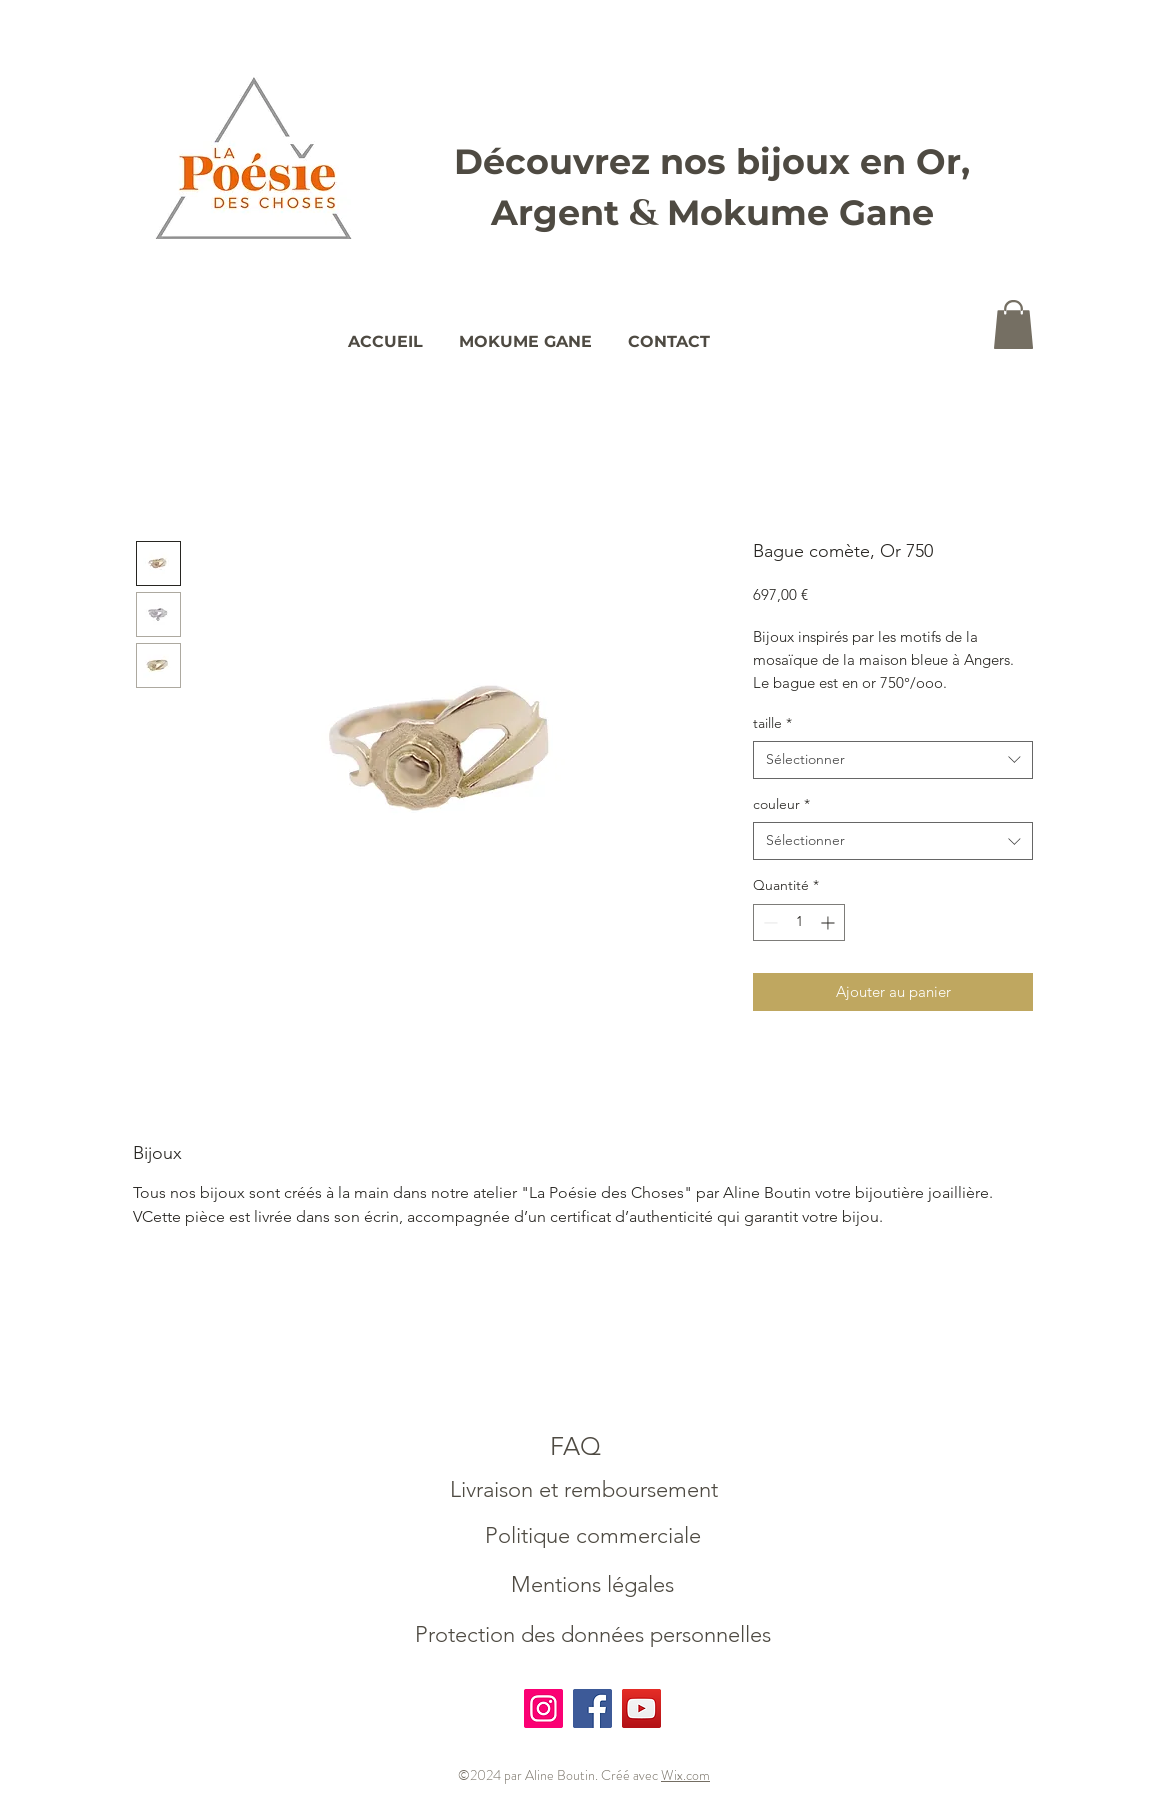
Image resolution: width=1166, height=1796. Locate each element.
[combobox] (893, 760)
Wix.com (685, 1775)
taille (772, 723)
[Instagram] (543, 1708)
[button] (1013, 324)
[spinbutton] (799, 922)
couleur (781, 804)
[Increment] (829, 922)
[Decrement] (768, 922)
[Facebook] (592, 1708)
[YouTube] (641, 1708)
